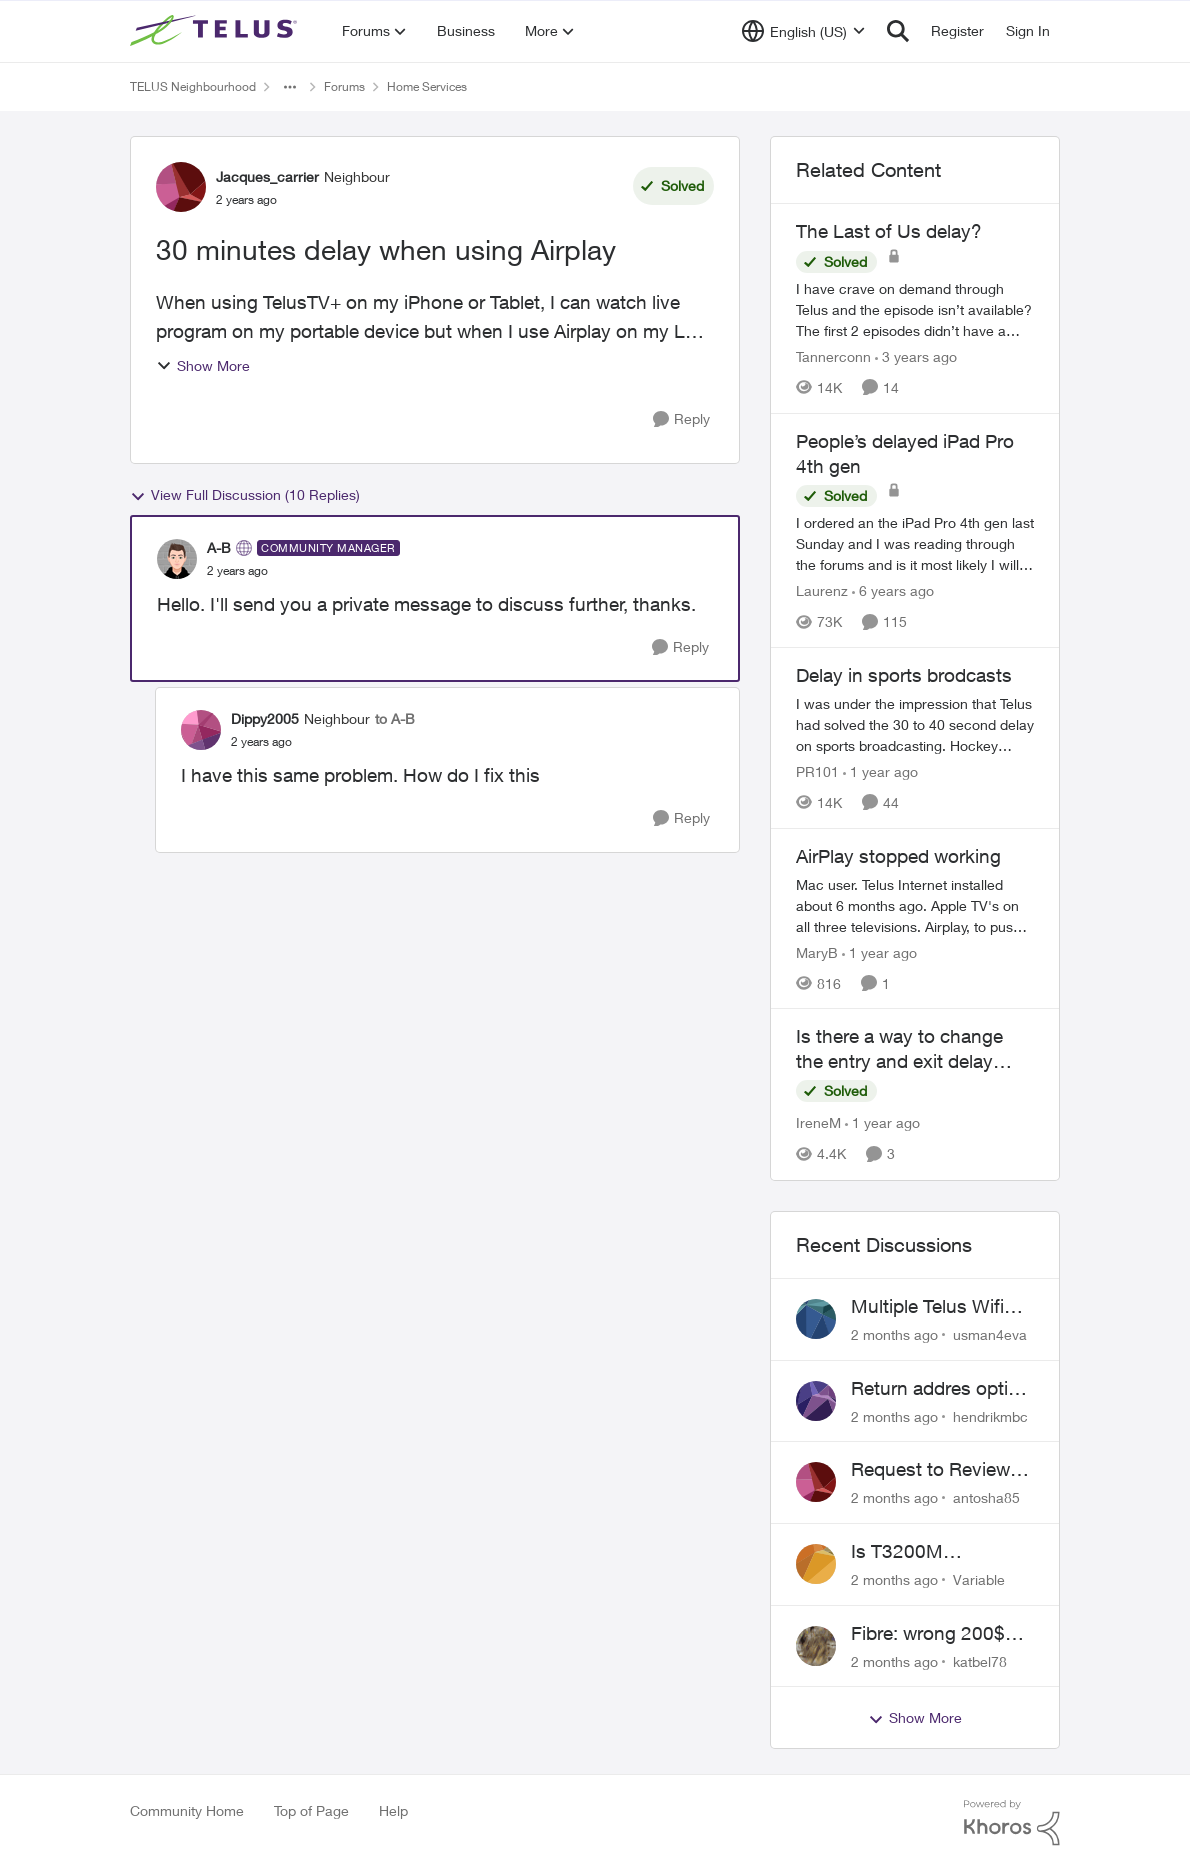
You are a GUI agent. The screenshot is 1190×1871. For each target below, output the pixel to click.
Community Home (187, 1810)
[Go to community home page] (216, 31)
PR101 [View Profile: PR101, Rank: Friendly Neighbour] (817, 771)
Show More (203, 365)
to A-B (395, 718)
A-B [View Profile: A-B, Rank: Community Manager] (219, 547)
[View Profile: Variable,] (816, 1564)
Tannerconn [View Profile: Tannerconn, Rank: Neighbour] (833, 356)
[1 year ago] (880, 771)
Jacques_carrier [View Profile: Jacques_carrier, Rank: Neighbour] (267, 176)
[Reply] (681, 419)
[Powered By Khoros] (1012, 1823)
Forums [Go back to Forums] (344, 86)
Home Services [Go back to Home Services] (427, 86)
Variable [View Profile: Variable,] (979, 1579)
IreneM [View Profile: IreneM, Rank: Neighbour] (818, 1123)
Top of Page (311, 1810)
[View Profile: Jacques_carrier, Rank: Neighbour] (181, 187)
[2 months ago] (894, 1334)
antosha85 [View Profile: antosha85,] (986, 1497)
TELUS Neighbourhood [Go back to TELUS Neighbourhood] (193, 86)
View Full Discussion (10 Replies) (245, 495)
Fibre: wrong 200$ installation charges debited (933, 1634)
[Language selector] (803, 31)
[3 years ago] (916, 356)
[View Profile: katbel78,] (816, 1646)
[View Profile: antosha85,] (816, 1482)
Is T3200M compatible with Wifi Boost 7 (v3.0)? (936, 1552)
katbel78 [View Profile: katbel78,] (980, 1660)
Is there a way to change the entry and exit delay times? (899, 1049)
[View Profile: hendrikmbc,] (816, 1401)
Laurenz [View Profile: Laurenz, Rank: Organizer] (822, 590)
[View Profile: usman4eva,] (816, 1319)
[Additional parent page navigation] (290, 87)
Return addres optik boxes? (934, 1389)
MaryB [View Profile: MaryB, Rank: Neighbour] (817, 951)
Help (393, 1810)
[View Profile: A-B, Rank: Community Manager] (177, 559)
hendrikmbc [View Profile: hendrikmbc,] (990, 1415)
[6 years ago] (893, 590)
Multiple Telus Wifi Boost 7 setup (927, 1307)
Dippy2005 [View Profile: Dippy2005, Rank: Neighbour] (265, 718)
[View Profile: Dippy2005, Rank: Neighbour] (201, 730)
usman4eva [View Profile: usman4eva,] (990, 1334)
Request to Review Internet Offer (930, 1470)
